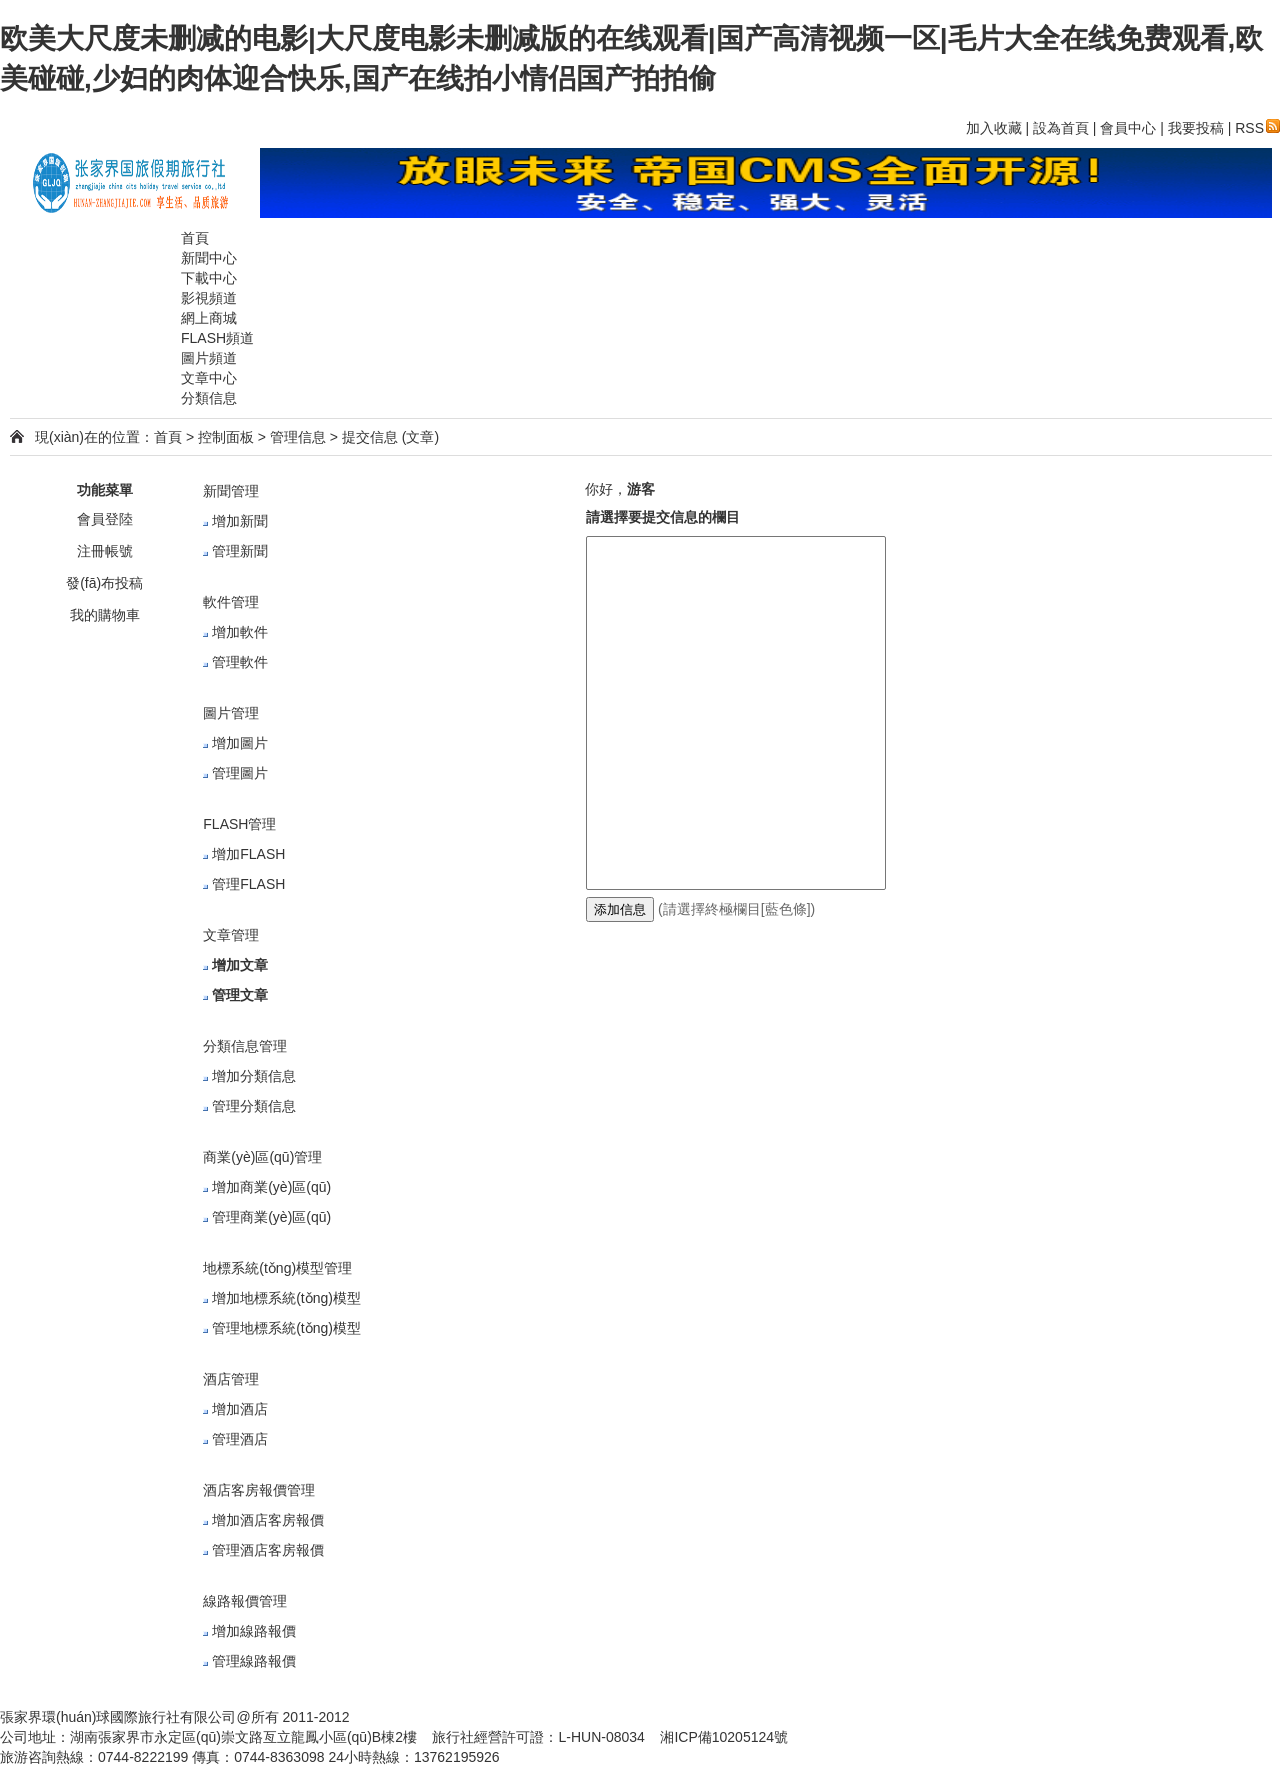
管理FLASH (248, 884)
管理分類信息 (254, 1106)
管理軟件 (240, 662)
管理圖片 (240, 773)
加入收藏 (994, 128)
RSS (1257, 128)
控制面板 (226, 437)
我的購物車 (105, 615)
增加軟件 (240, 632)
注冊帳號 (105, 551)
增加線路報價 (254, 1631)
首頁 (195, 238)
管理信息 (298, 437)
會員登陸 (105, 519)
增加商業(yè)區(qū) (271, 1187)
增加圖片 (240, 743)
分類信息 (209, 398)
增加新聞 (240, 521)
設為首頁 (1061, 128)
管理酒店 (240, 1439)
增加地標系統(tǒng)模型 (286, 1298)
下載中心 (209, 278)
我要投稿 (1196, 128)
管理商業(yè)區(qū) (271, 1217)
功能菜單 (105, 490)
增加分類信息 (254, 1076)
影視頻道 (209, 298)
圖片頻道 (209, 358)
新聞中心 (209, 258)
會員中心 (1128, 128)
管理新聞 (240, 551)
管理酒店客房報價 (268, 1550)
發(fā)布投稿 (104, 583)
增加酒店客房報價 (268, 1520)
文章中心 (209, 378)
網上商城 (209, 318)
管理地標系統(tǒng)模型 (286, 1328)
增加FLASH (248, 854)
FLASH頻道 (217, 338)
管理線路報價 (254, 1661)
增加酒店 (240, 1409)
